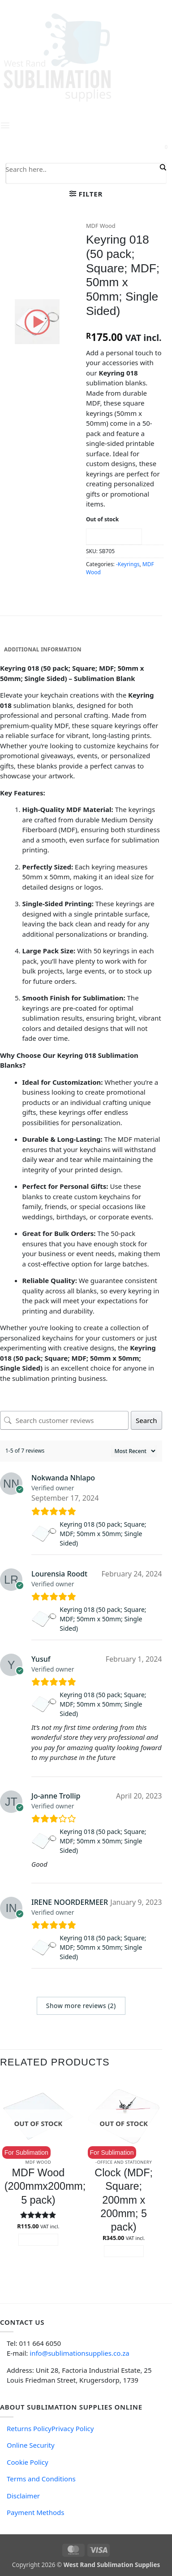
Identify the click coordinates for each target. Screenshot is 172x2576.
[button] (86, 194)
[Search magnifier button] (162, 167)
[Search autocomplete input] (81, 179)
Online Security (31, 2445)
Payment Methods (35, 2512)
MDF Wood (101, 226)
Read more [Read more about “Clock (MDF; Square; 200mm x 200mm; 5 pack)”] (124, 2251)
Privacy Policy (73, 2428)
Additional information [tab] (43, 649)
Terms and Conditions (41, 2478)
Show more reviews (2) (81, 2005)
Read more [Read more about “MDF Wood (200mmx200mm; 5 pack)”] (38, 2239)
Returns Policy (29, 2428)
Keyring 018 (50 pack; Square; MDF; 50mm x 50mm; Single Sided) (103, 1533)
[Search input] (81, 169)
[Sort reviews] (134, 1451)
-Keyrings (128, 564)
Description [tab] (22, 636)
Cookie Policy (27, 2462)
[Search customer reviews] (64, 1420)
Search (146, 1420)
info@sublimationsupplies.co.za (79, 2353)
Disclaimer (23, 2495)
